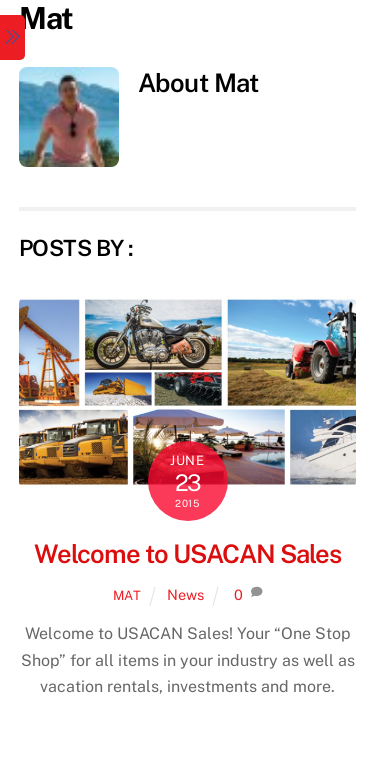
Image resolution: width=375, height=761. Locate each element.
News (185, 594)
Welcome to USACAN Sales (187, 554)
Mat (127, 595)
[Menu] (12, 37)
